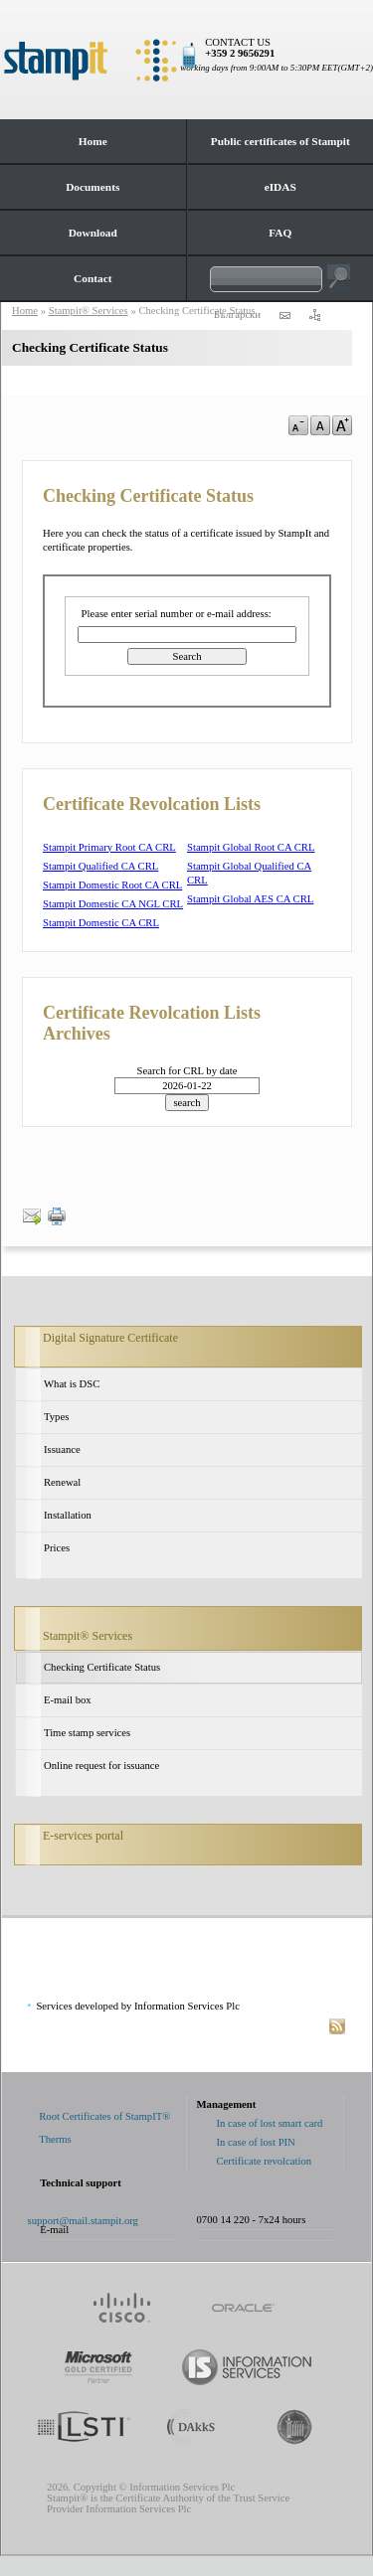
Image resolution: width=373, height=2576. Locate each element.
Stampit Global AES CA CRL (250, 898)
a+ (342, 425)
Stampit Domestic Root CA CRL (112, 885)
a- (298, 425)
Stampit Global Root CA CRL (250, 847)
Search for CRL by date (187, 1070)
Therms (55, 2139)
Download (93, 233)
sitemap (314, 315)
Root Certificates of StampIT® (104, 2116)
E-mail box (68, 1699)
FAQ (280, 233)
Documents (92, 187)
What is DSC (71, 1383)
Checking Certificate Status (102, 1667)
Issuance (62, 1449)
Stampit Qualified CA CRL (100, 866)
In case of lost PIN (256, 2142)
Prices (57, 1547)
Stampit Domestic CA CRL (101, 922)
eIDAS (280, 187)
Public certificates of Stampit (280, 141)
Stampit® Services (87, 1636)
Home (93, 141)
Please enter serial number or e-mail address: (177, 613)
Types (56, 1416)
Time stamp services (87, 1732)
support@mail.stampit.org (83, 2220)
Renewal (62, 1482)
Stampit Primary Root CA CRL (109, 847)
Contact (92, 278)
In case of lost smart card (270, 2123)
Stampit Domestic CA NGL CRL (113, 903)
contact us (284, 315)
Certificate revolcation (264, 2161)
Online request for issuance (101, 1765)
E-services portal (83, 1836)
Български (237, 314)
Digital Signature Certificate (110, 1338)
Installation (68, 1515)
